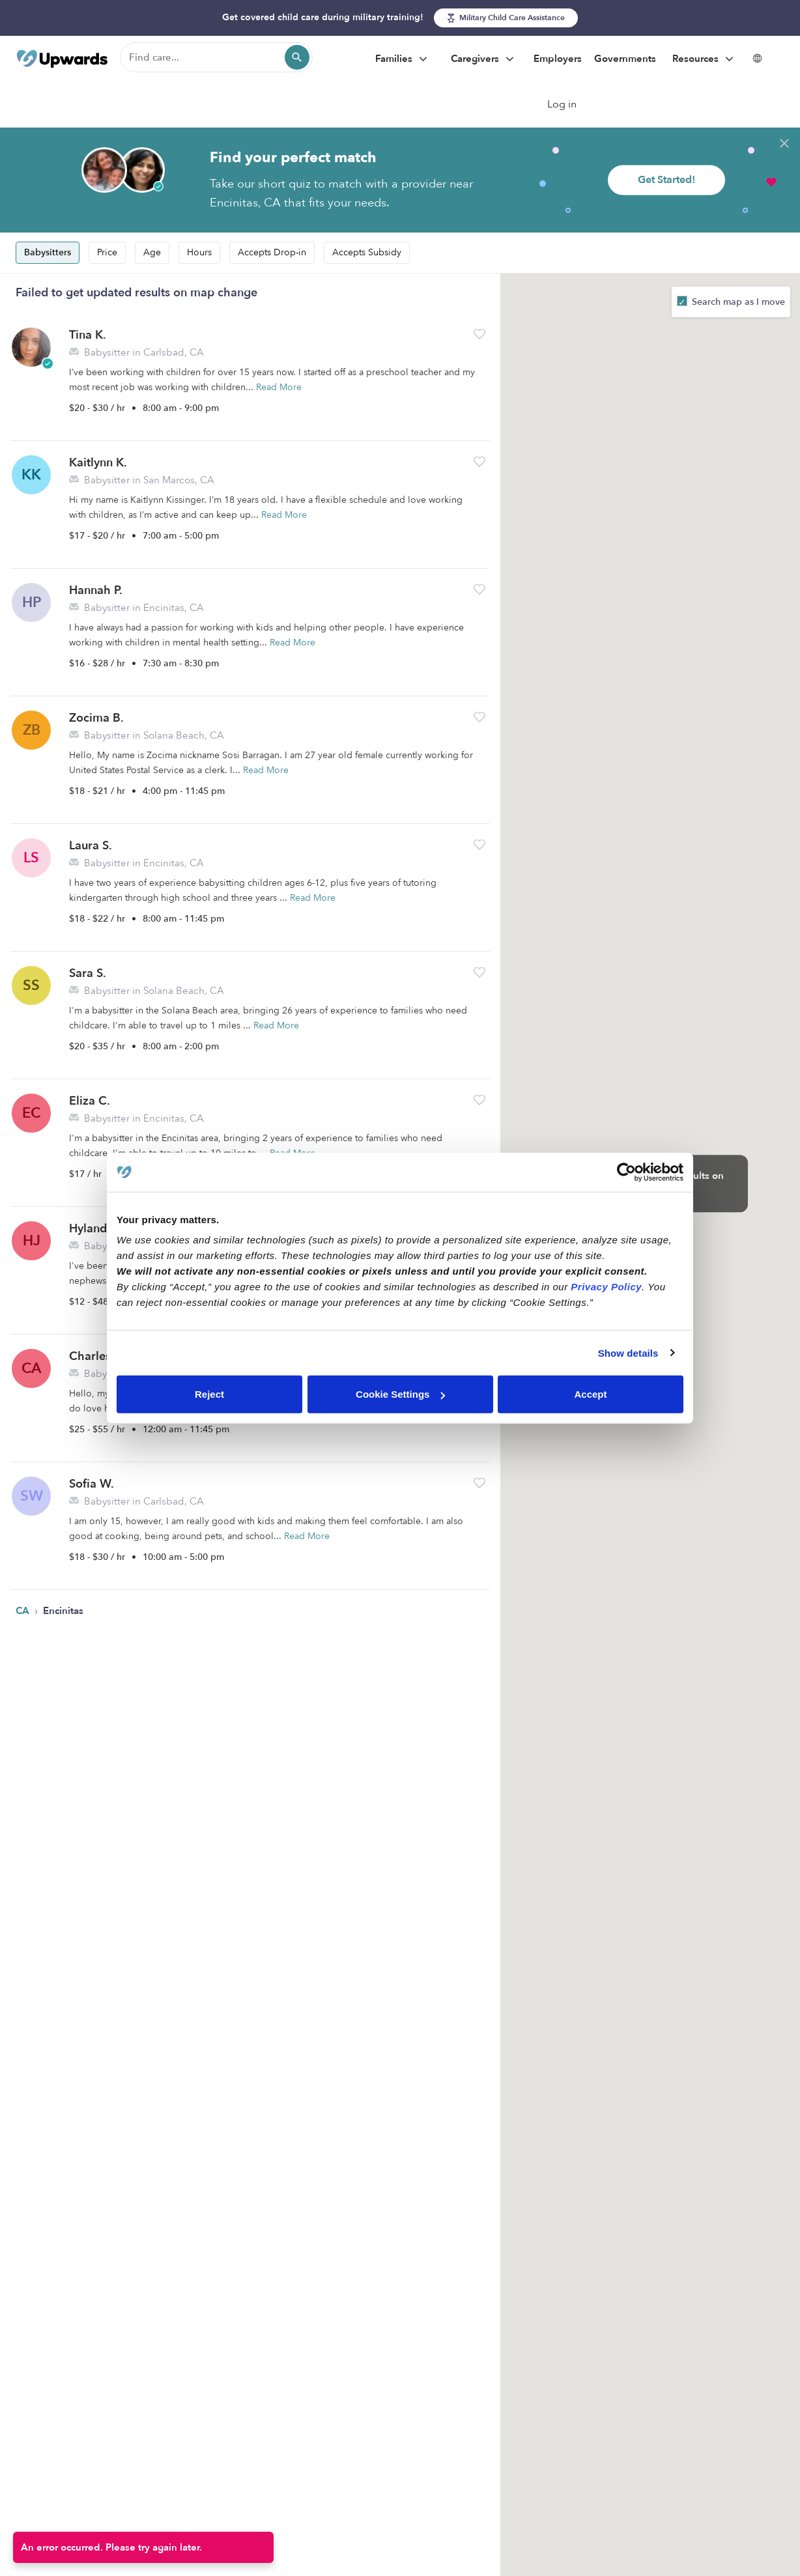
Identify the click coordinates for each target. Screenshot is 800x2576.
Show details (628, 1352)
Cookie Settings (400, 1394)
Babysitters (47, 252)
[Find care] (216, 57)
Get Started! (666, 180)
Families (403, 59)
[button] (479, 334)
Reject (209, 1394)
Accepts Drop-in (272, 252)
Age (152, 252)
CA (24, 1610)
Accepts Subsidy (366, 252)
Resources (704, 59)
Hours (199, 252)
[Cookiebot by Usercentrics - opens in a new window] (626, 1172)
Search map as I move (737, 302)
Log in (562, 104)
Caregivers (484, 59)
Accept (590, 1394)
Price (107, 252)
